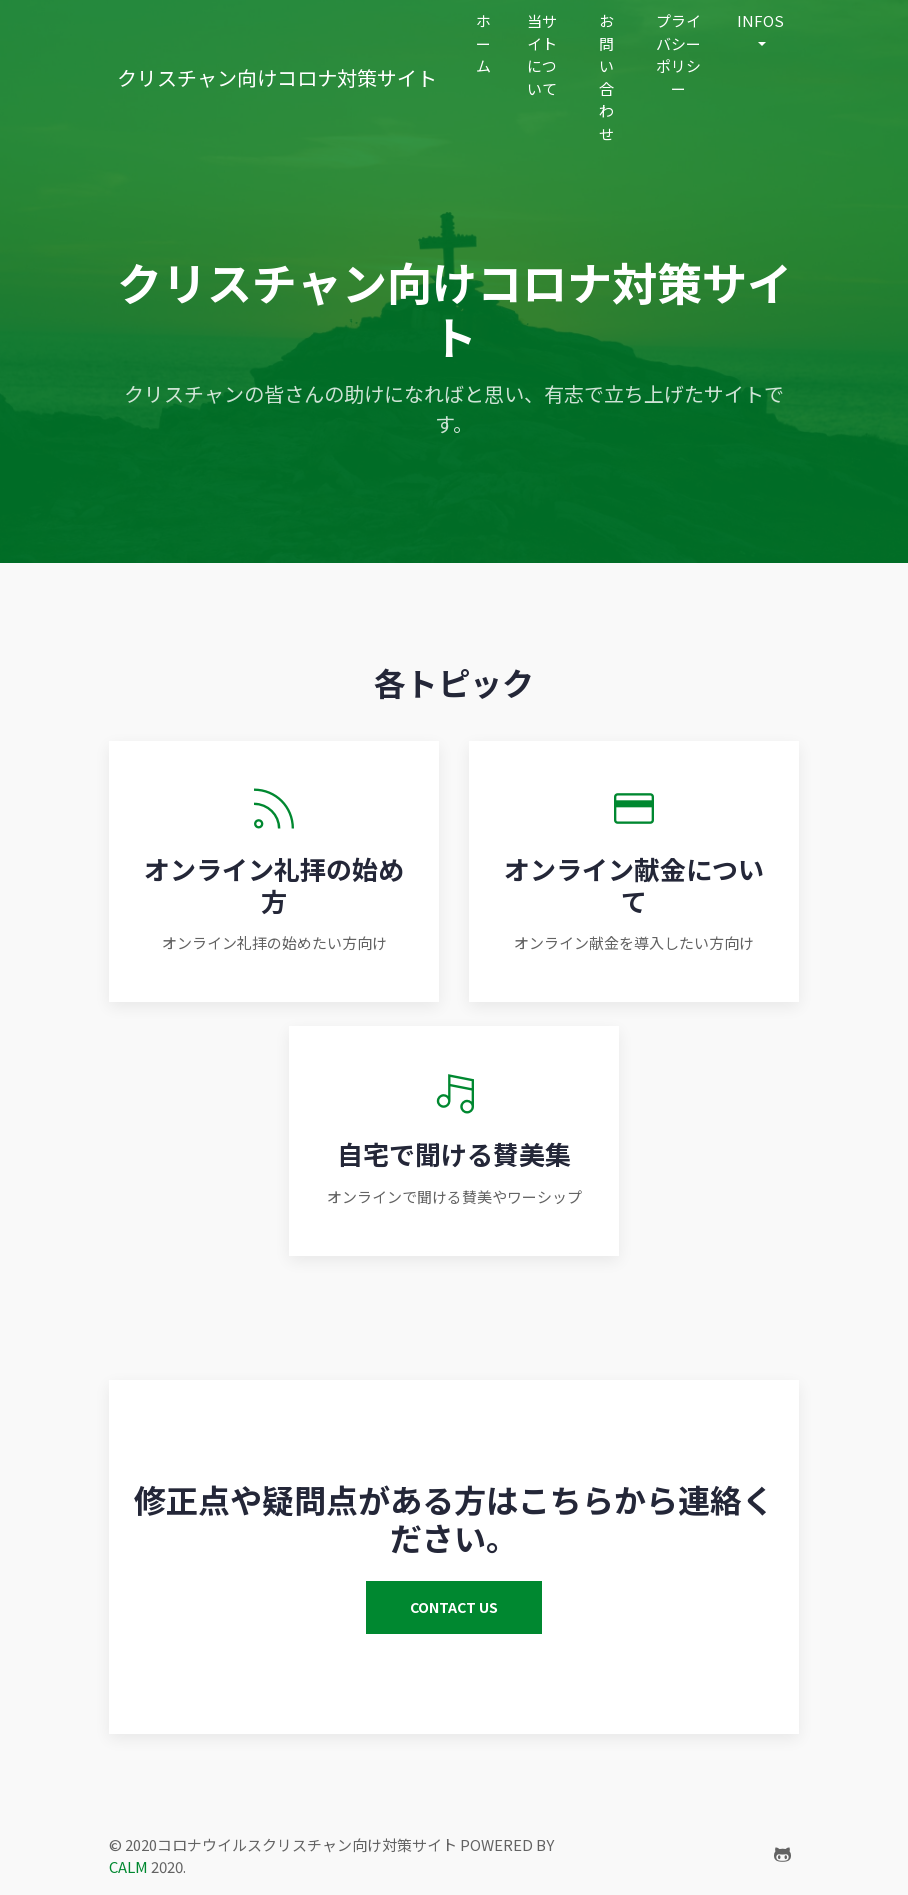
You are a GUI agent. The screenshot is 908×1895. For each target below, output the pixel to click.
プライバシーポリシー (678, 54)
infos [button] (760, 20)
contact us (454, 1607)
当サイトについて (542, 54)
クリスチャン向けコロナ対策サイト (277, 77)
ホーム (483, 43)
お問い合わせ (606, 77)
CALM (128, 1866)
